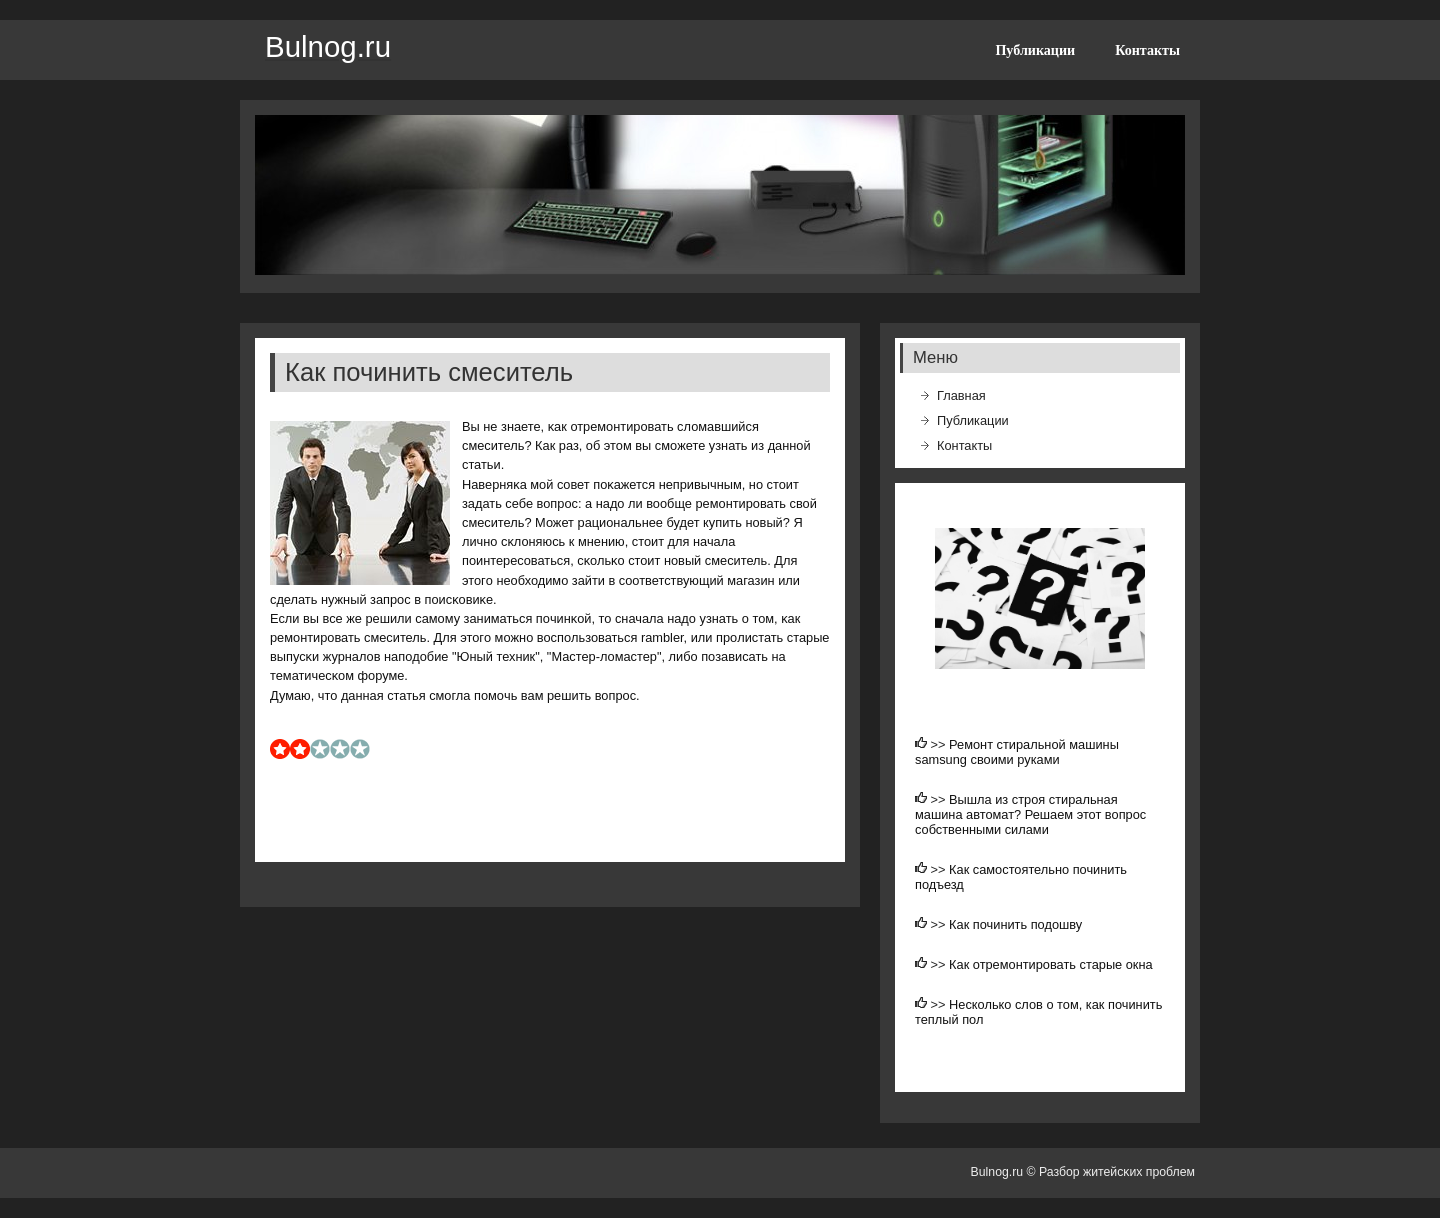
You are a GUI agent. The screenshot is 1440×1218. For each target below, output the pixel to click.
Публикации (1035, 50)
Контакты (1147, 50)
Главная (961, 395)
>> (940, 744)
